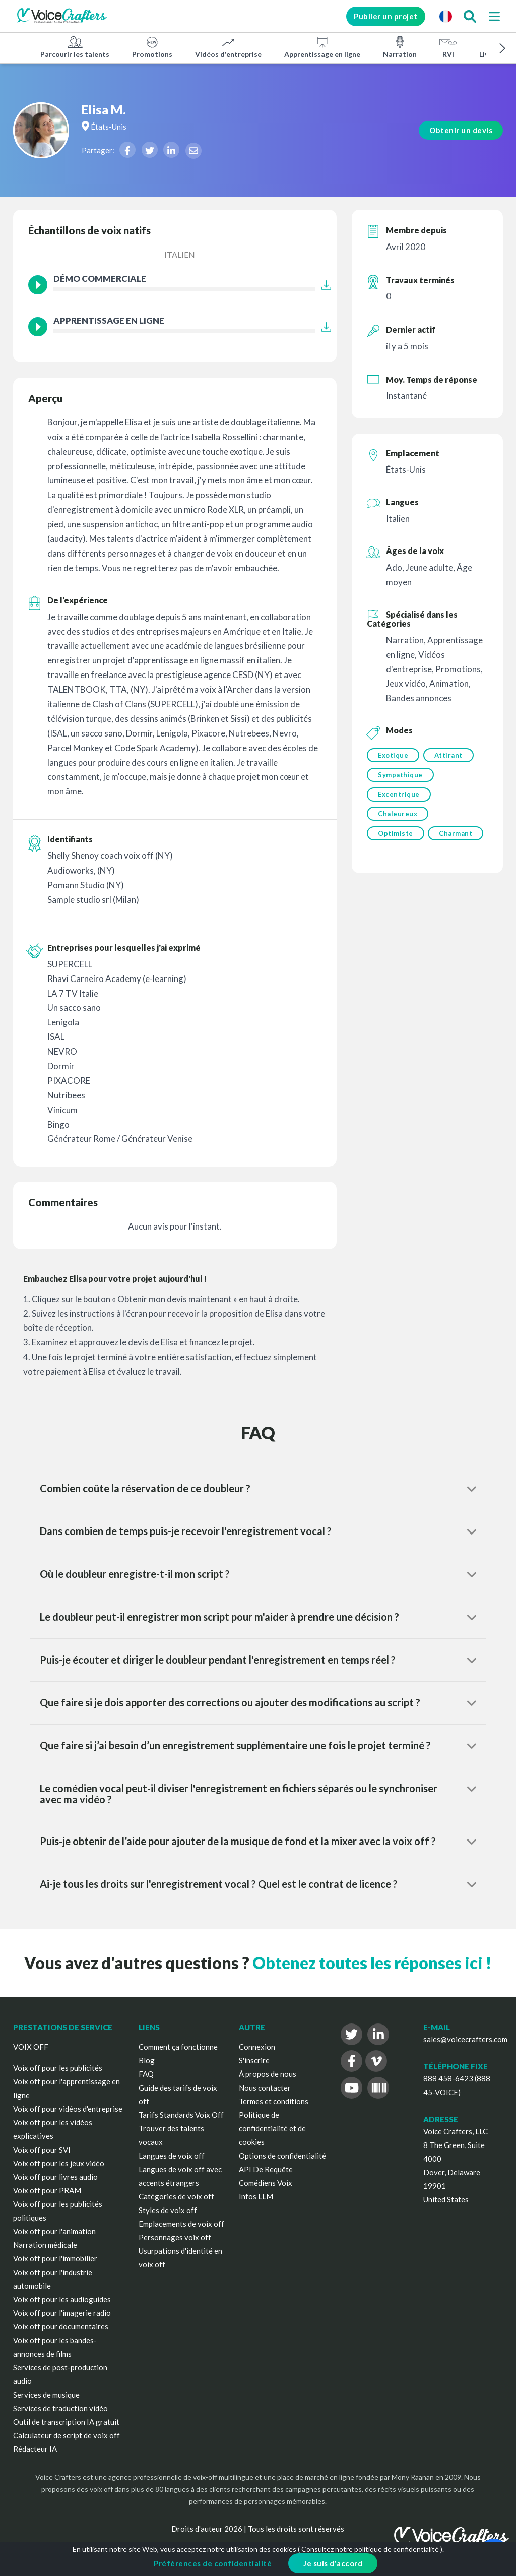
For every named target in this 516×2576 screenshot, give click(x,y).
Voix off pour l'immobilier (55, 2258)
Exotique (393, 755)
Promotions (152, 46)
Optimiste (395, 838)
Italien (179, 254)
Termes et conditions (273, 2101)
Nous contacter (265, 2087)
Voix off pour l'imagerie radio (62, 2312)
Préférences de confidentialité (213, 2563)
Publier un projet (379, 16)
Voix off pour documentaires (60, 2326)
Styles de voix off (168, 2210)
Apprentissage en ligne (322, 46)
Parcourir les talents (74, 46)
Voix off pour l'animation (54, 2231)
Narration (400, 46)
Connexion (257, 2046)
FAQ (146, 2073)
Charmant (394, 858)
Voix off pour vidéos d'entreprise (67, 2108)
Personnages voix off (175, 2237)
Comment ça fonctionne (178, 2046)
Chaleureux (397, 817)
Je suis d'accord (332, 2563)
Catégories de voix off (176, 2196)
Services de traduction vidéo (60, 2408)
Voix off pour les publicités (57, 2067)
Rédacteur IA (35, 2449)
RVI (448, 46)
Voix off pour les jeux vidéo (58, 2163)
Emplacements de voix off (181, 2223)
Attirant (449, 755)
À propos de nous (267, 2073)
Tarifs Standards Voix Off (181, 2114)
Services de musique (46, 2394)
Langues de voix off (172, 2155)
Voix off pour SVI (42, 2149)
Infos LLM (256, 2196)
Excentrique (399, 796)
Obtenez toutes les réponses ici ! (371, 1963)
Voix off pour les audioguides (62, 2299)
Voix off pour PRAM (47, 2190)
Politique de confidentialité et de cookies (272, 2128)
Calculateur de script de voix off (66, 2435)
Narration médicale (45, 2244)
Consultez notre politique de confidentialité (370, 2549)
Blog (147, 2060)
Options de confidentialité (282, 2155)
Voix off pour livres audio (55, 2176)
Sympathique (400, 776)
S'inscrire (254, 2060)
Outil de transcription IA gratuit (66, 2421)
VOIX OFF (30, 2046)
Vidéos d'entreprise (228, 46)
